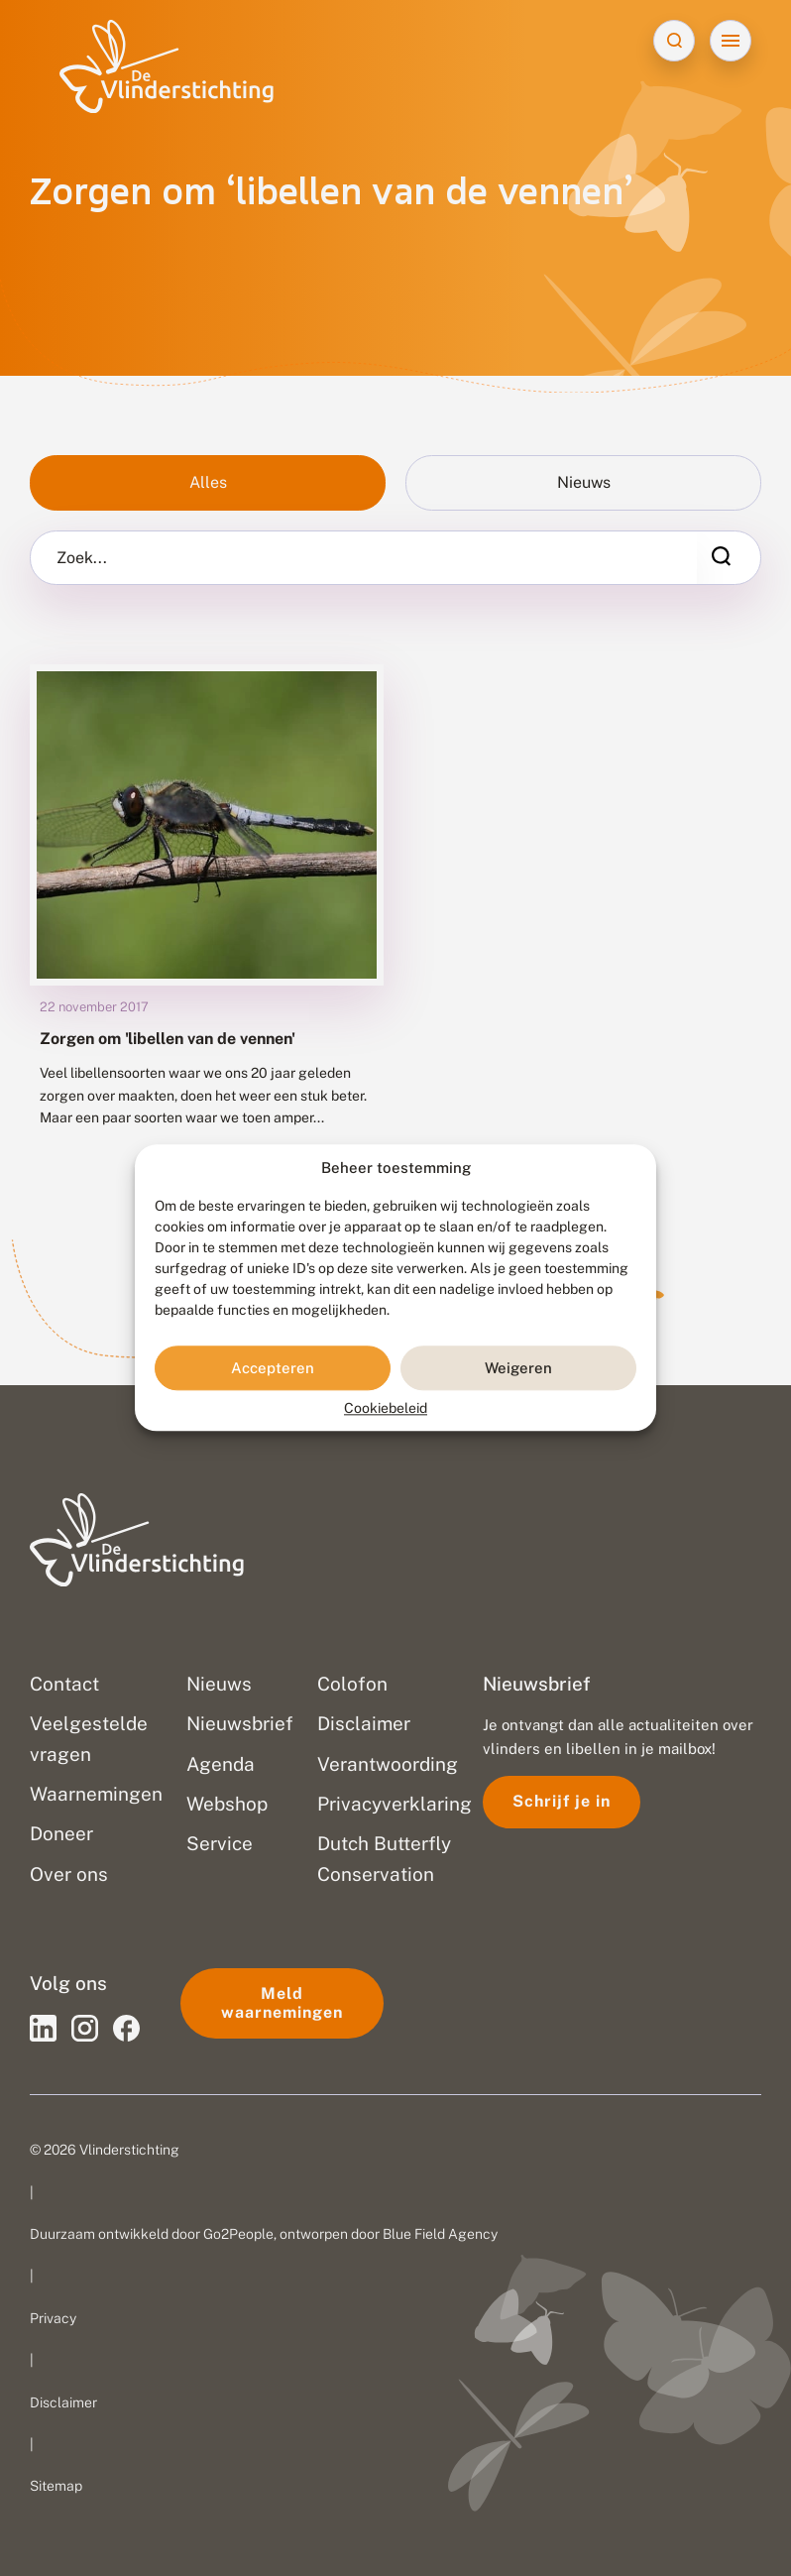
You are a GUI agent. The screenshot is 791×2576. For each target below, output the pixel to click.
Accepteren (272, 1367)
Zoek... (81, 558)
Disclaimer (63, 2402)
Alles (208, 482)
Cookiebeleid (385, 1409)
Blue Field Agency (440, 2234)
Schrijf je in (561, 1801)
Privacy (53, 2318)
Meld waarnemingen (282, 2002)
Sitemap (56, 2486)
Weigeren (518, 1367)
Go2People (238, 2234)
